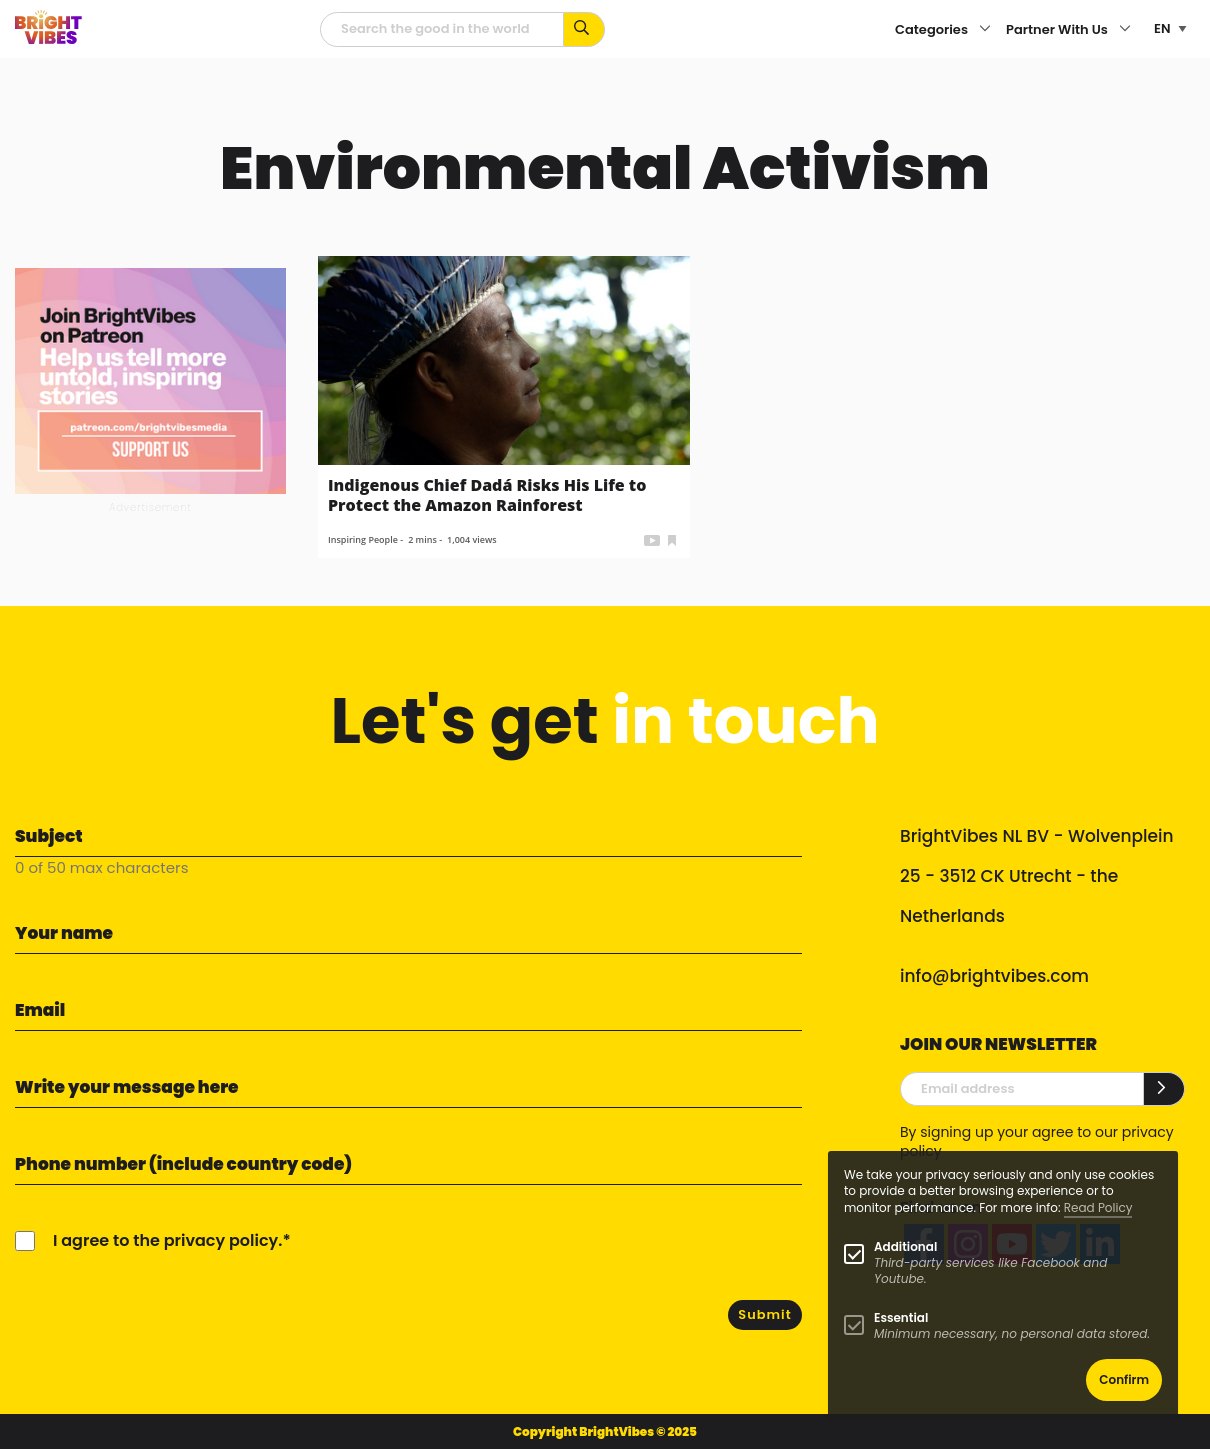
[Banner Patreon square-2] (150, 379)
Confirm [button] (1124, 1379)
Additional (905, 1246)
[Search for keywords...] (584, 29)
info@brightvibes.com (994, 976)
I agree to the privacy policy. (167, 1240)
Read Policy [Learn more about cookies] (1098, 1207)
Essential (901, 1317)
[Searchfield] (442, 29)
